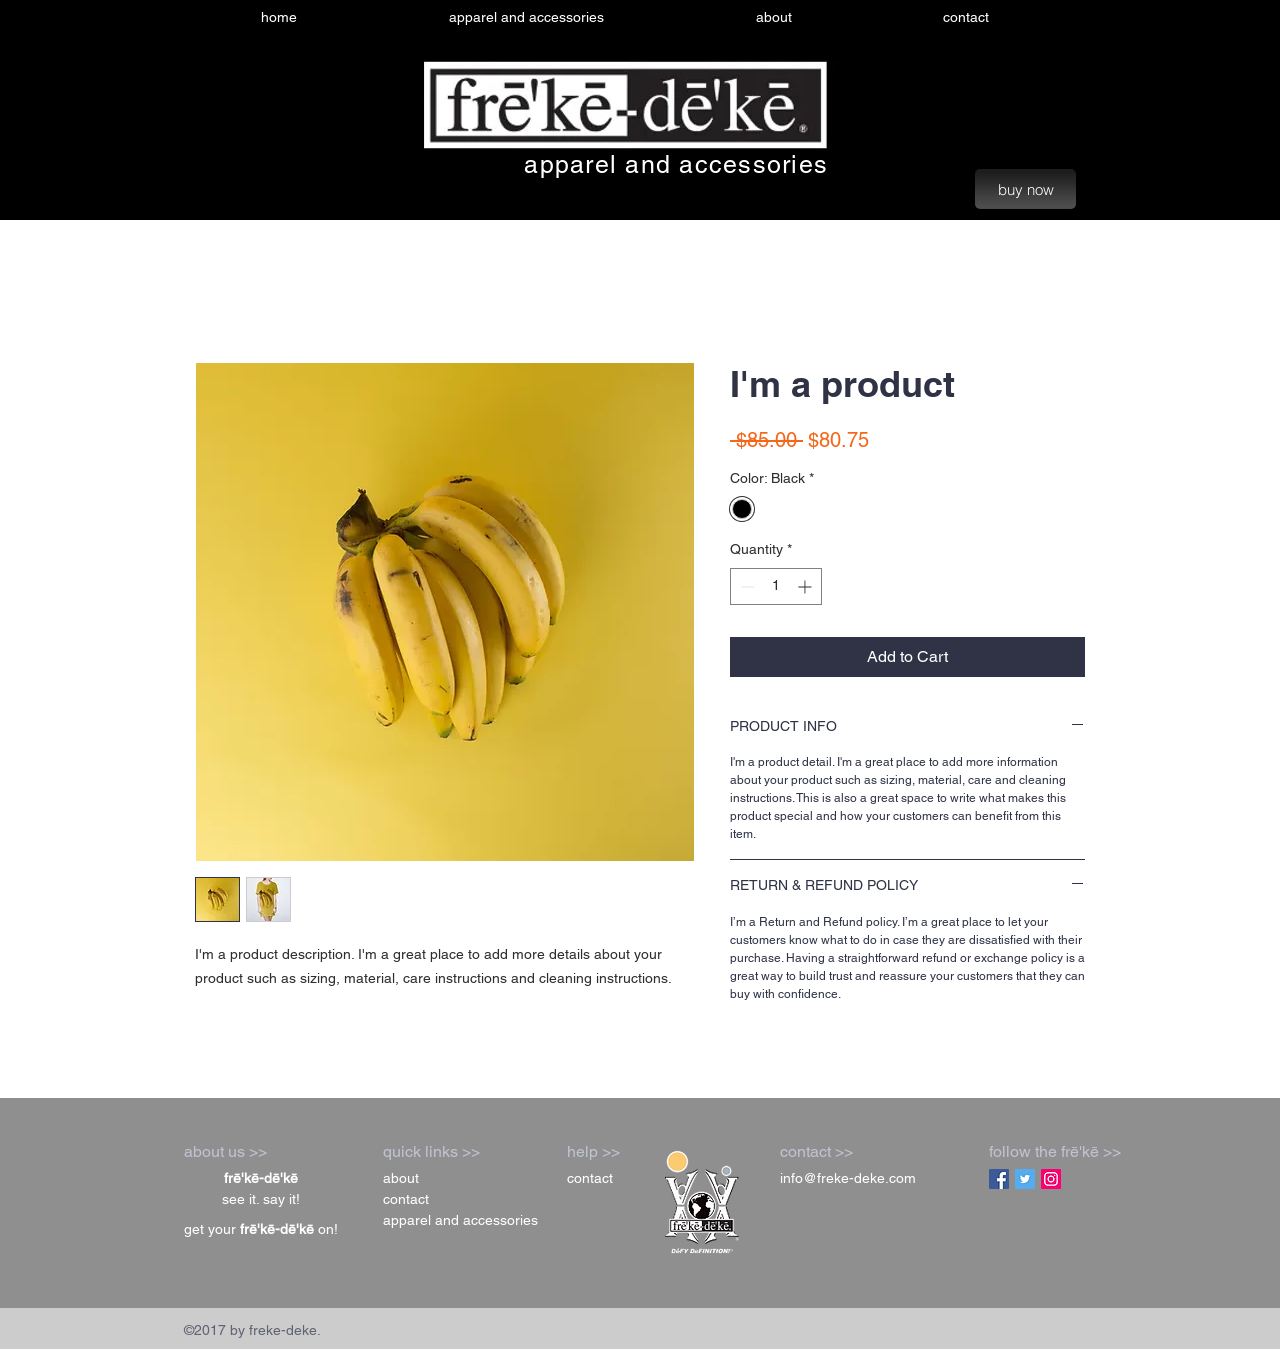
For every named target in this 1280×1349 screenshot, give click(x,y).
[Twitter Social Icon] (1025, 1179)
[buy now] (1025, 189)
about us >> (225, 1151)
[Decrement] (745, 586)
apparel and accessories (676, 164)
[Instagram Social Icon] (1051, 1179)
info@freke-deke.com (848, 1178)
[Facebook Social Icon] (999, 1179)
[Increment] (806, 586)
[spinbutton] (776, 586)
